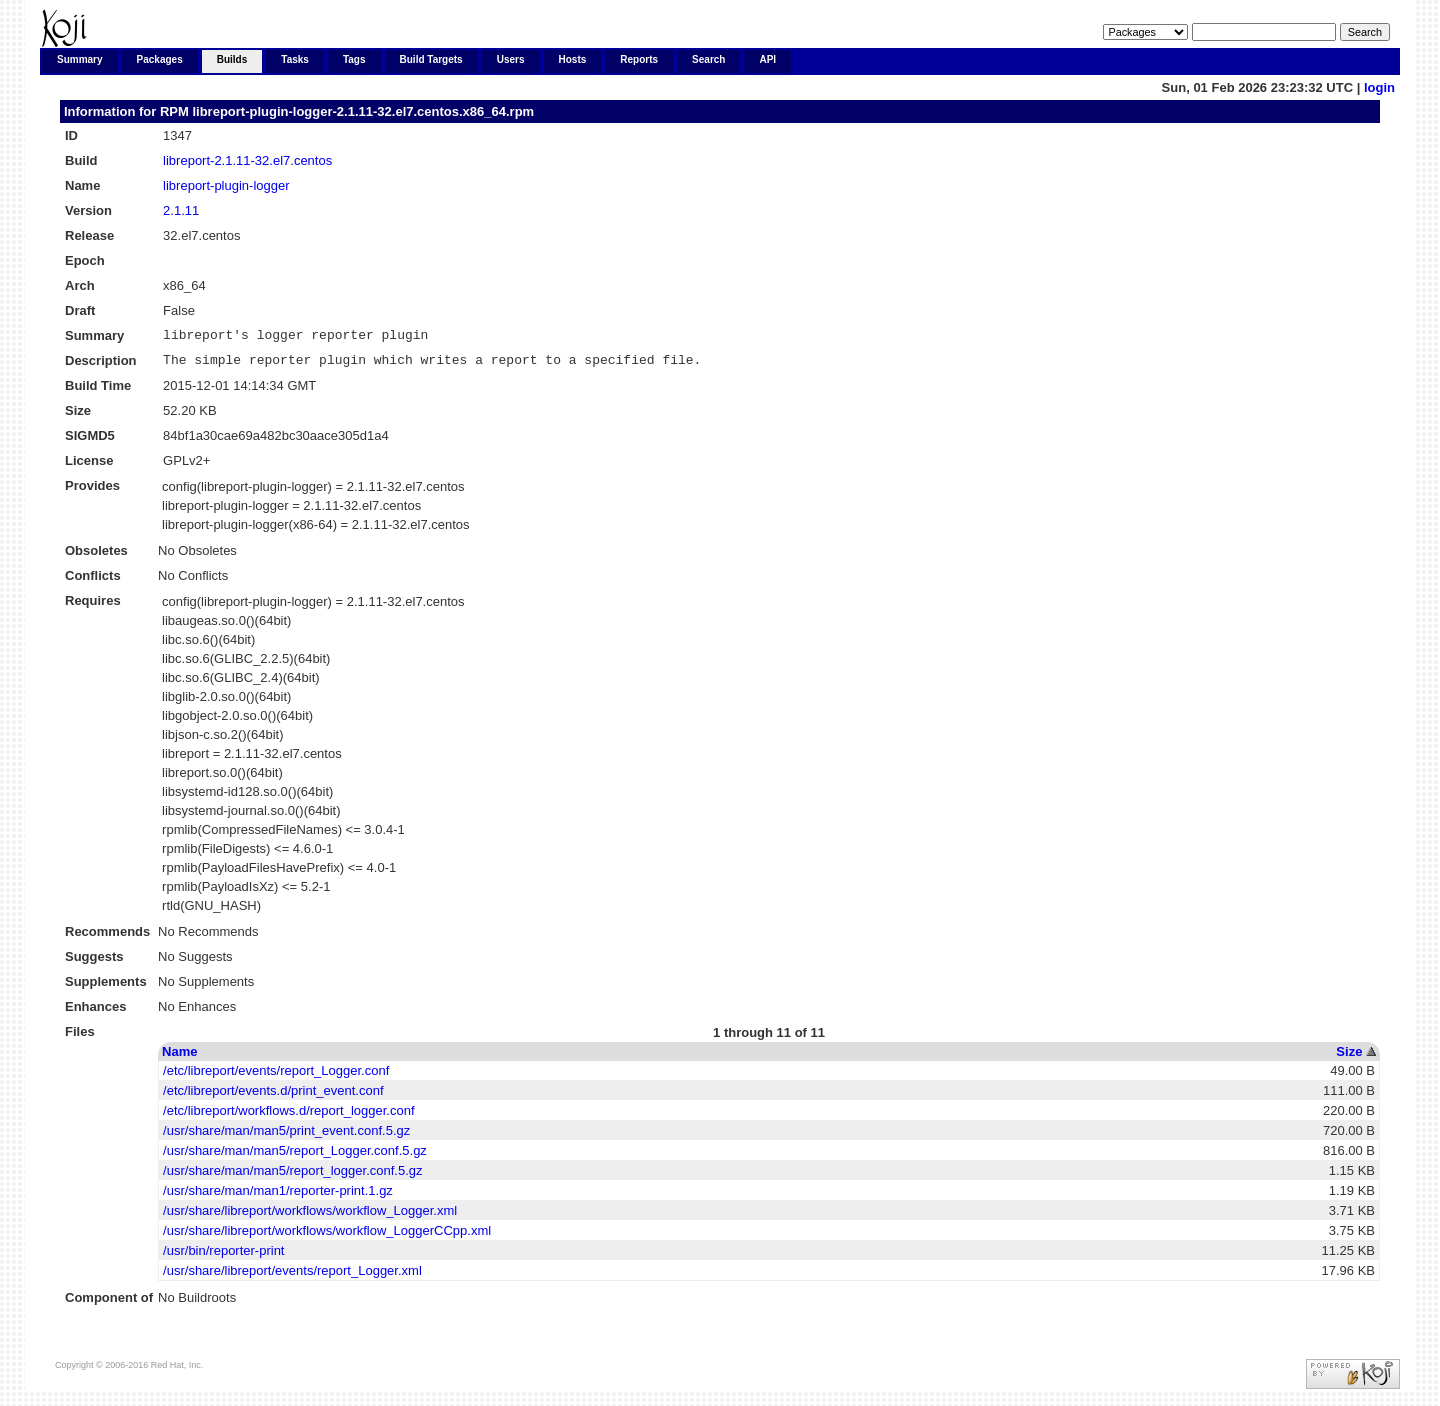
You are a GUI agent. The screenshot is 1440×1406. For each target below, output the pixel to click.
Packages (160, 59)
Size (1349, 1057)
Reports (639, 59)
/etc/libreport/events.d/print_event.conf (273, 1096)
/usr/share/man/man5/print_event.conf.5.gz (286, 1136)
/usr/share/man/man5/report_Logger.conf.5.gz (295, 1156)
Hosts (573, 59)
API (767, 59)
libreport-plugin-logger (226, 185)
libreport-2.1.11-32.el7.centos (247, 160)
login (1379, 87)
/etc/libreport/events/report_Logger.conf (276, 1076)
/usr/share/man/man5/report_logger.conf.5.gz (292, 1176)
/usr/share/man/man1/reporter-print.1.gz (278, 1196)
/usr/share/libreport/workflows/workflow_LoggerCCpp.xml (327, 1236)
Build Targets (431, 59)
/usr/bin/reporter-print (223, 1256)
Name (179, 1057)
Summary (80, 59)
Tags (354, 59)
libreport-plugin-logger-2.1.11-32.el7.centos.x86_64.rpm (363, 111)
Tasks (295, 59)
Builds (232, 59)
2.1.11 (181, 210)
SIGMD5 (90, 441)
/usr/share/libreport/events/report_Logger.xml (292, 1276)
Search (708, 59)
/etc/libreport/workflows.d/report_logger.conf (288, 1116)
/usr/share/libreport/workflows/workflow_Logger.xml (310, 1216)
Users (511, 59)
